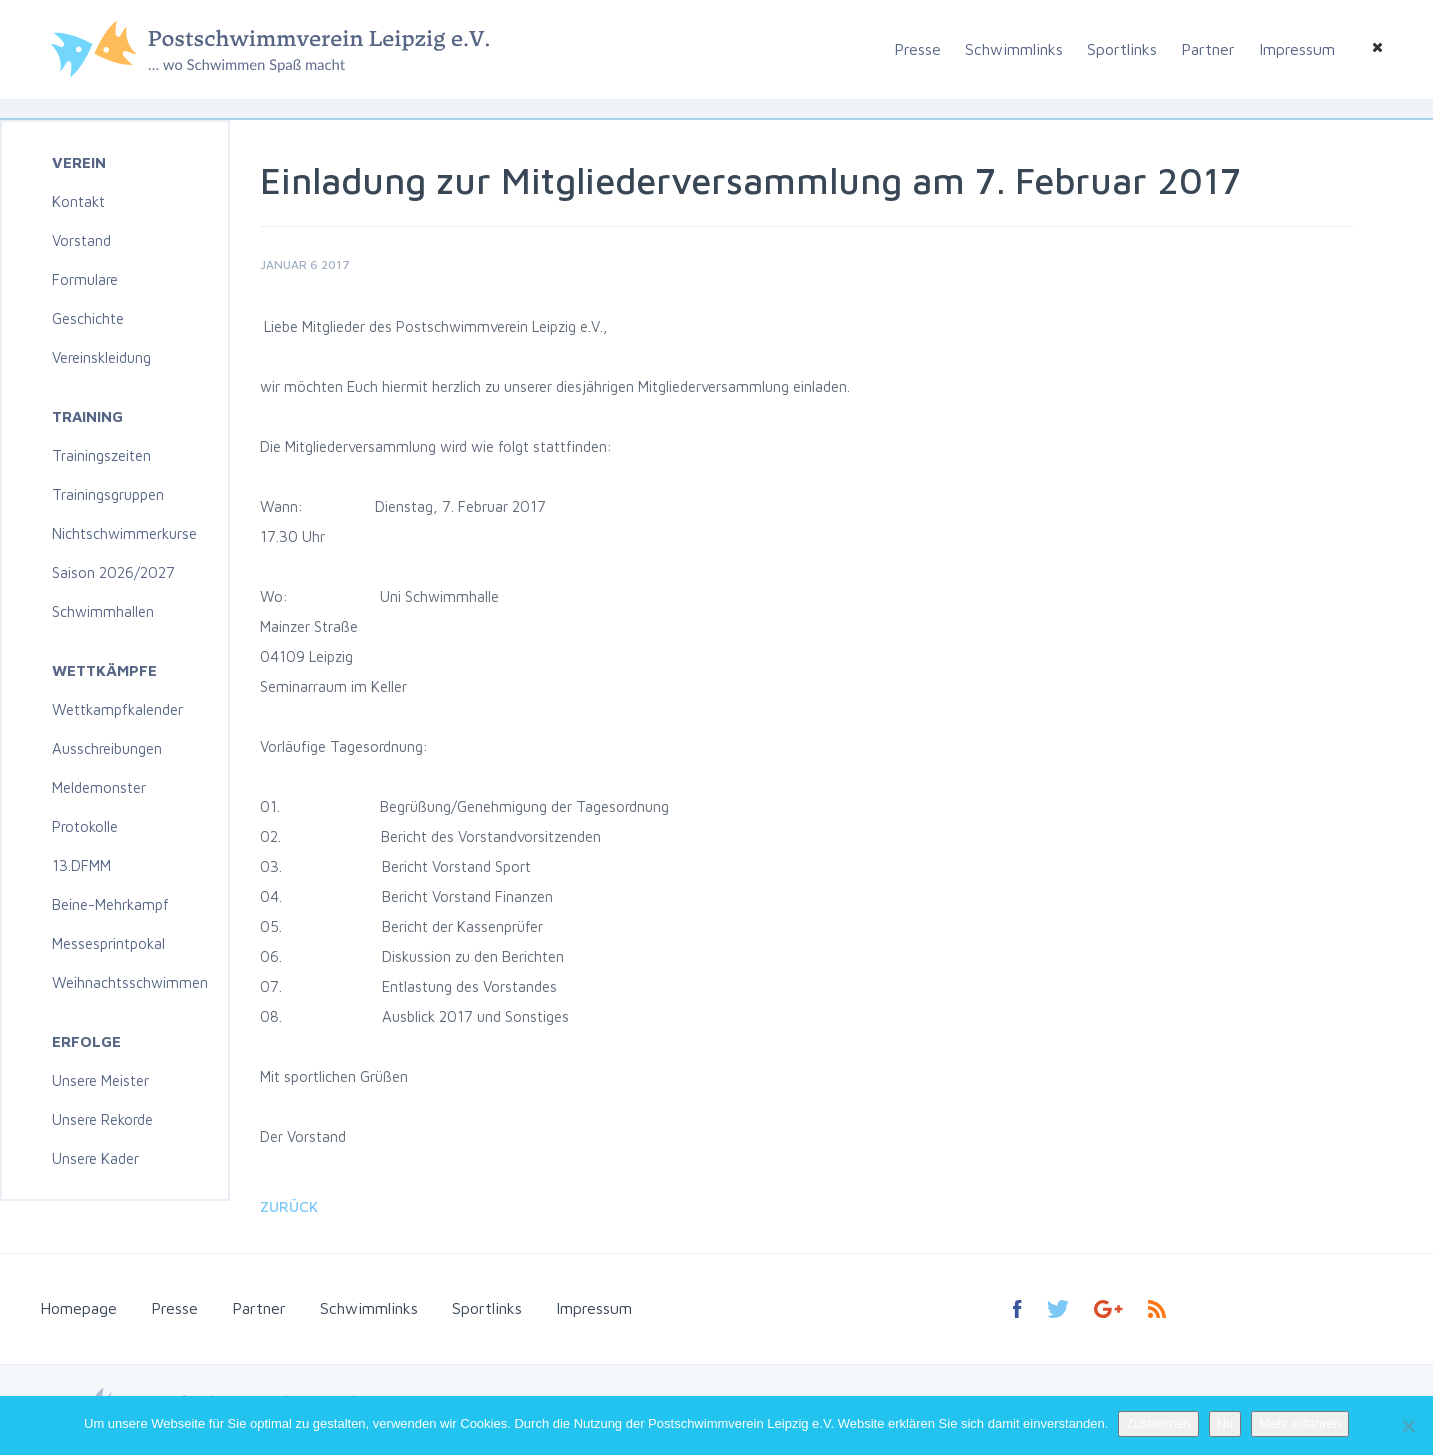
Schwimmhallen (103, 611)
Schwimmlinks (1014, 49)
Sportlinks (1122, 49)
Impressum (1297, 49)
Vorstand (81, 240)
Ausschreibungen (107, 748)
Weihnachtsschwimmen (130, 982)
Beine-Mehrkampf (110, 904)
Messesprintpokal (108, 943)
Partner (1208, 49)
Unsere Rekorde (102, 1119)
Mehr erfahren (1300, 1423)
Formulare (85, 279)
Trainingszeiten (101, 455)
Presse (917, 49)
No (1225, 1423)
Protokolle (85, 826)
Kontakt (78, 201)
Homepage (78, 1308)
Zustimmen (1158, 1423)
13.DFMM (81, 865)
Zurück (289, 1206)
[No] (1408, 1426)
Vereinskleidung (101, 357)
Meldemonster (99, 787)
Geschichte (88, 318)
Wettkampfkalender (117, 709)
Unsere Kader (95, 1158)
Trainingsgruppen (108, 494)
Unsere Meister (100, 1080)
